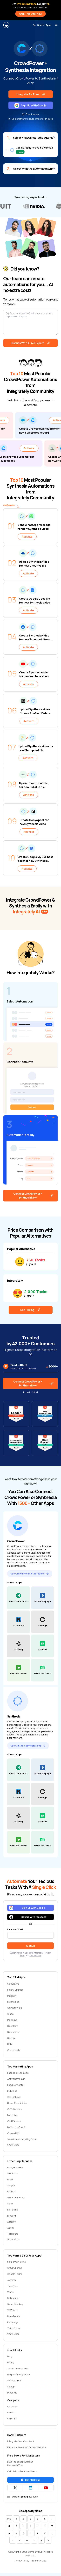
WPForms (12, 2310)
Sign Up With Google (30, 105)
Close (10, 2013)
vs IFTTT (12, 2418)
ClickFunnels (14, 2121)
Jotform (11, 2280)
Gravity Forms (14, 2267)
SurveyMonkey (15, 2304)
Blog (9, 2356)
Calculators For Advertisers (22, 2471)
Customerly (13, 2050)
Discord (11, 2215)
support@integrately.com (22, 2496)
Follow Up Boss (15, 1989)
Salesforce (13, 1983)
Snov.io (11, 2038)
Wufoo (10, 2292)
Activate (13, 420)
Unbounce (13, 2298)
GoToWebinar (14, 2109)
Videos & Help (14, 2380)
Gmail (10, 2179)
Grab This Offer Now (30, 13)
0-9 (9, 2518)
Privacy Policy (22, 2560)
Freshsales (13, 2001)
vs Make (11, 2412)
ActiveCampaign (16, 2078)
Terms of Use (35, 1955)
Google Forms (14, 2273)
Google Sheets (15, 2167)
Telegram (12, 2233)
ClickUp (11, 2191)
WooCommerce (15, 2197)
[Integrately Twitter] (15, 2488)
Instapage (12, 2322)
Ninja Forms (13, 2316)
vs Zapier (12, 2406)
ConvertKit (13, 2133)
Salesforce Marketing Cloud (22, 2139)
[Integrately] (6, 25)
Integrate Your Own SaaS (20, 2441)
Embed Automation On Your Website (26, 2447)
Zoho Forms (13, 2328)
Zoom (10, 2227)
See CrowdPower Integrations (29, 1573)
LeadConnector (15, 2084)
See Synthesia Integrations (28, 1745)
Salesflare (12, 2025)
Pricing (10, 2362)
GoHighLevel (14, 2097)
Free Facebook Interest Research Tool (20, 2463)
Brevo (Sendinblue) (17, 2103)
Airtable (11, 2221)
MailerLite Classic (16, 2127)
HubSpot (12, 2090)
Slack (10, 2203)
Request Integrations (19, 2374)
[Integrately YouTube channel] (46, 2488)
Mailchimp (12, 2115)
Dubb (10, 2044)
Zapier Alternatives (17, 2368)
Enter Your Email (15, 1929)
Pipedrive (12, 2019)
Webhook (12, 2173)
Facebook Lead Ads (18, 2072)
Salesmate (13, 2032)
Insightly (11, 1995)
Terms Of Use (39, 2560)
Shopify (11, 2185)
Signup (11, 2386)
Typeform (12, 2286)
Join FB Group (30, 2479)
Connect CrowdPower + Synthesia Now (33, 1195)
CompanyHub (14, 2007)
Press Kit (12, 2392)
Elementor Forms (16, 2261)
